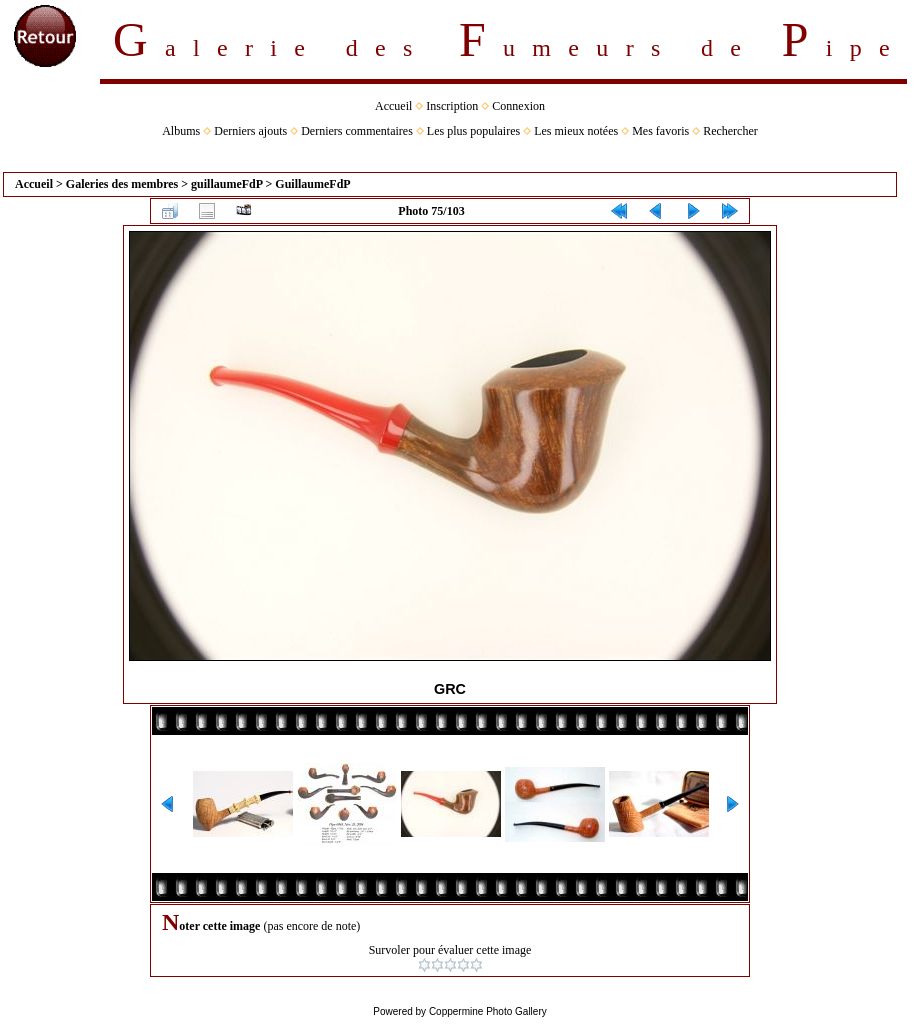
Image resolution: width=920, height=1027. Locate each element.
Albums (181, 131)
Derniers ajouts (250, 131)
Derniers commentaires (357, 131)
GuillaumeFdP (312, 184)
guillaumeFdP (226, 184)
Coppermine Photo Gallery (488, 1011)
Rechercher (730, 131)
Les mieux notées (576, 131)
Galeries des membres (122, 184)
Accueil (393, 106)
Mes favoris (660, 131)
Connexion (518, 106)
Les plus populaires (473, 131)
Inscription (452, 106)
